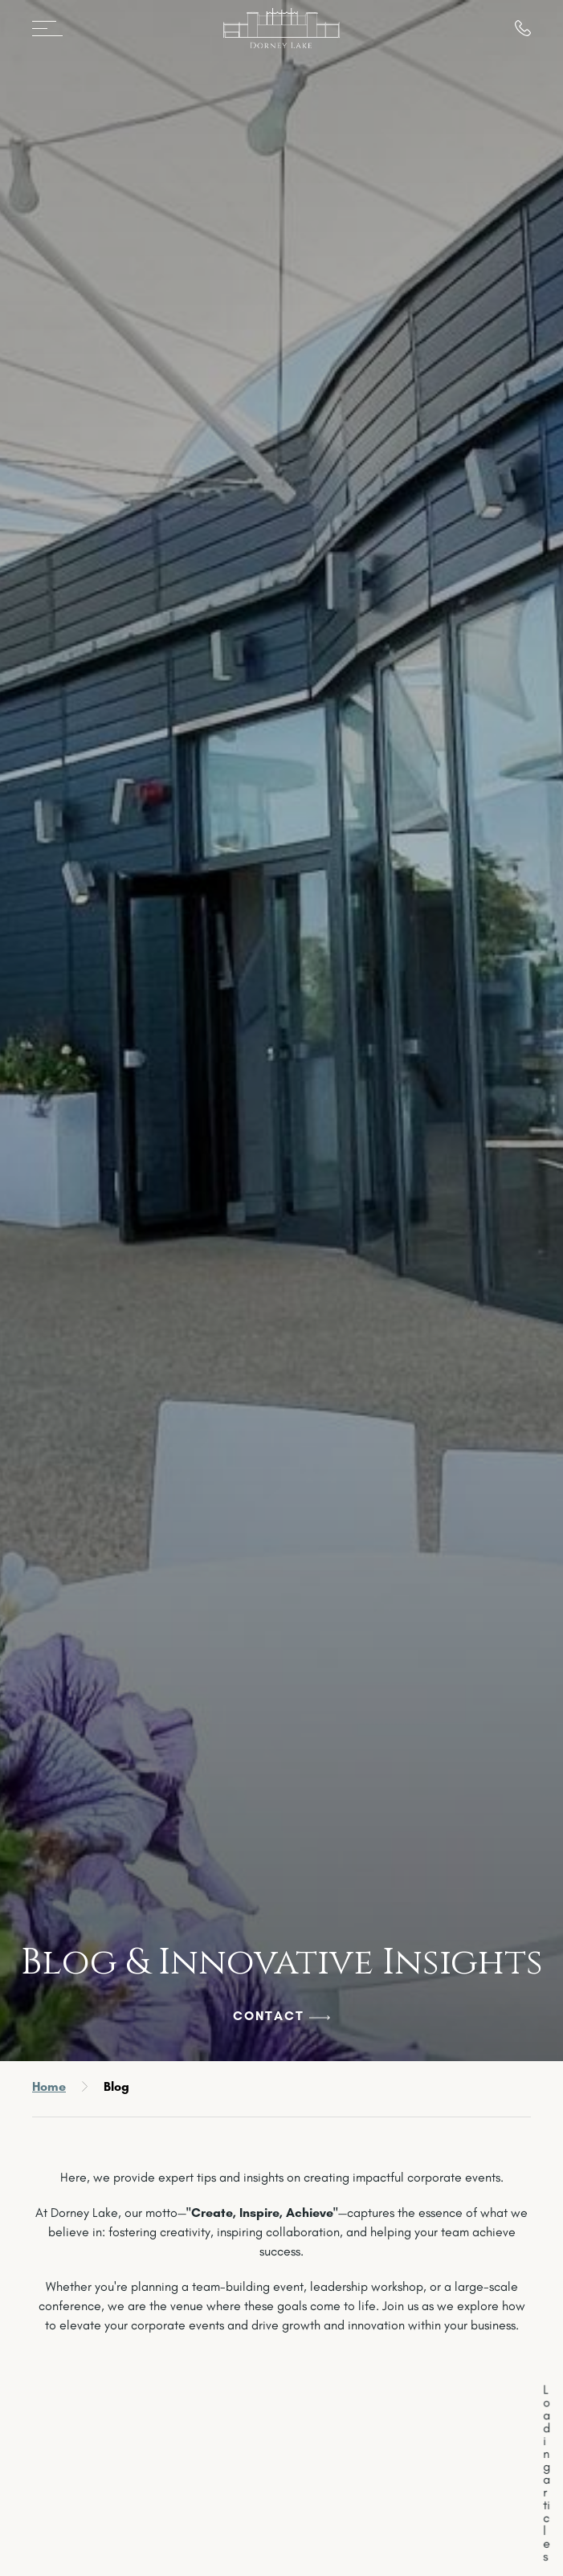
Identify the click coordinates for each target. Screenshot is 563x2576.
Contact (268, 2015)
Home (49, 2086)
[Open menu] (53, 28)
